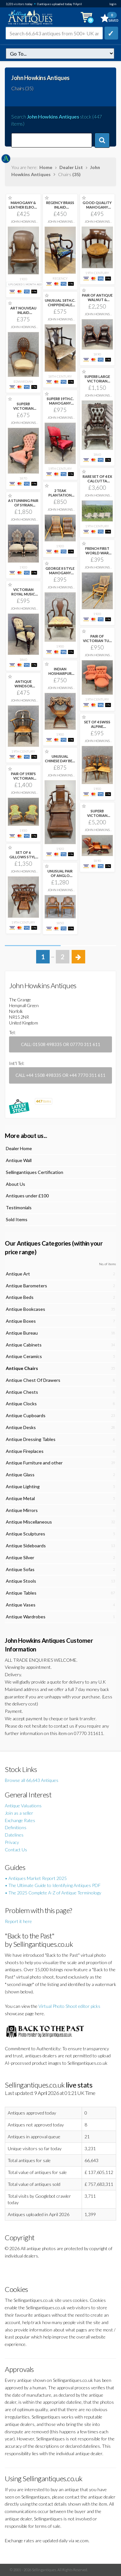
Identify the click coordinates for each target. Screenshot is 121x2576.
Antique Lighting (23, 1486)
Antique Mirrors (22, 1510)
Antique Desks (21, 1427)
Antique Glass (20, 1474)
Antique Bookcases (25, 1309)
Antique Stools (21, 1581)
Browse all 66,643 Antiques (31, 1780)
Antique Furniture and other (34, 1462)
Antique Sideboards (26, 1545)
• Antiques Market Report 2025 (36, 1878)
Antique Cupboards (25, 1415)
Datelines (14, 1835)
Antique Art (18, 1273)
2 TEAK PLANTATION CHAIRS (60, 495)
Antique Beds (20, 1297)
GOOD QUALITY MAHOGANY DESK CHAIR (97, 207)
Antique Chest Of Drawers (33, 1380)
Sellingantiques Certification (34, 1172)
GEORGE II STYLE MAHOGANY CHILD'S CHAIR (60, 572)
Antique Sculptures (25, 1533)
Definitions (15, 1827)
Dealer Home (19, 1148)
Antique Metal (20, 1498)
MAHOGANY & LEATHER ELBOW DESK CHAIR (23, 207)
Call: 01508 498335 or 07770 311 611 (60, 1044)
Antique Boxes (21, 1321)
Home (45, 167)
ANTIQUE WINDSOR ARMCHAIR (23, 686)
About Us (15, 1184)
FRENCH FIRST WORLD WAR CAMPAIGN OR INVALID (97, 555)
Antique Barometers (26, 1285)
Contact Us (16, 1849)
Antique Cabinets (24, 1344)
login (112, 4)
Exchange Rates (20, 1820)
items (43, 1101)
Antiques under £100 (27, 1195)
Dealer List (71, 167)
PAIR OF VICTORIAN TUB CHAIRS (97, 640)
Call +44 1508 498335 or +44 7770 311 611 (60, 1075)
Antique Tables (21, 1593)
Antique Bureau (22, 1333)
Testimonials (19, 1207)
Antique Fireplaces (25, 1451)
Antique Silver (20, 1557)
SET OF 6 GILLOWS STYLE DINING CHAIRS (23, 856)
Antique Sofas (20, 1569)
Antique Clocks (21, 1403)
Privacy (12, 1842)
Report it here (18, 1921)
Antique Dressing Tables (30, 1439)
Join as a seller (19, 1813)
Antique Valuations (23, 1805)
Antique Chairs (22, 1368)
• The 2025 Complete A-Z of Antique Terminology (53, 1892)
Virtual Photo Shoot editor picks (69, 2006)
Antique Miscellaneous (29, 1522)
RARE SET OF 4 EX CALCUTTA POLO (97, 480)
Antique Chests (22, 1392)
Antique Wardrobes (25, 1616)
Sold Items (16, 1219)
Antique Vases (20, 1604)
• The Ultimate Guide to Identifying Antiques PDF (53, 1885)
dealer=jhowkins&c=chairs (60, 53)
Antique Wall (19, 1160)
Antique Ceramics (24, 1356)
